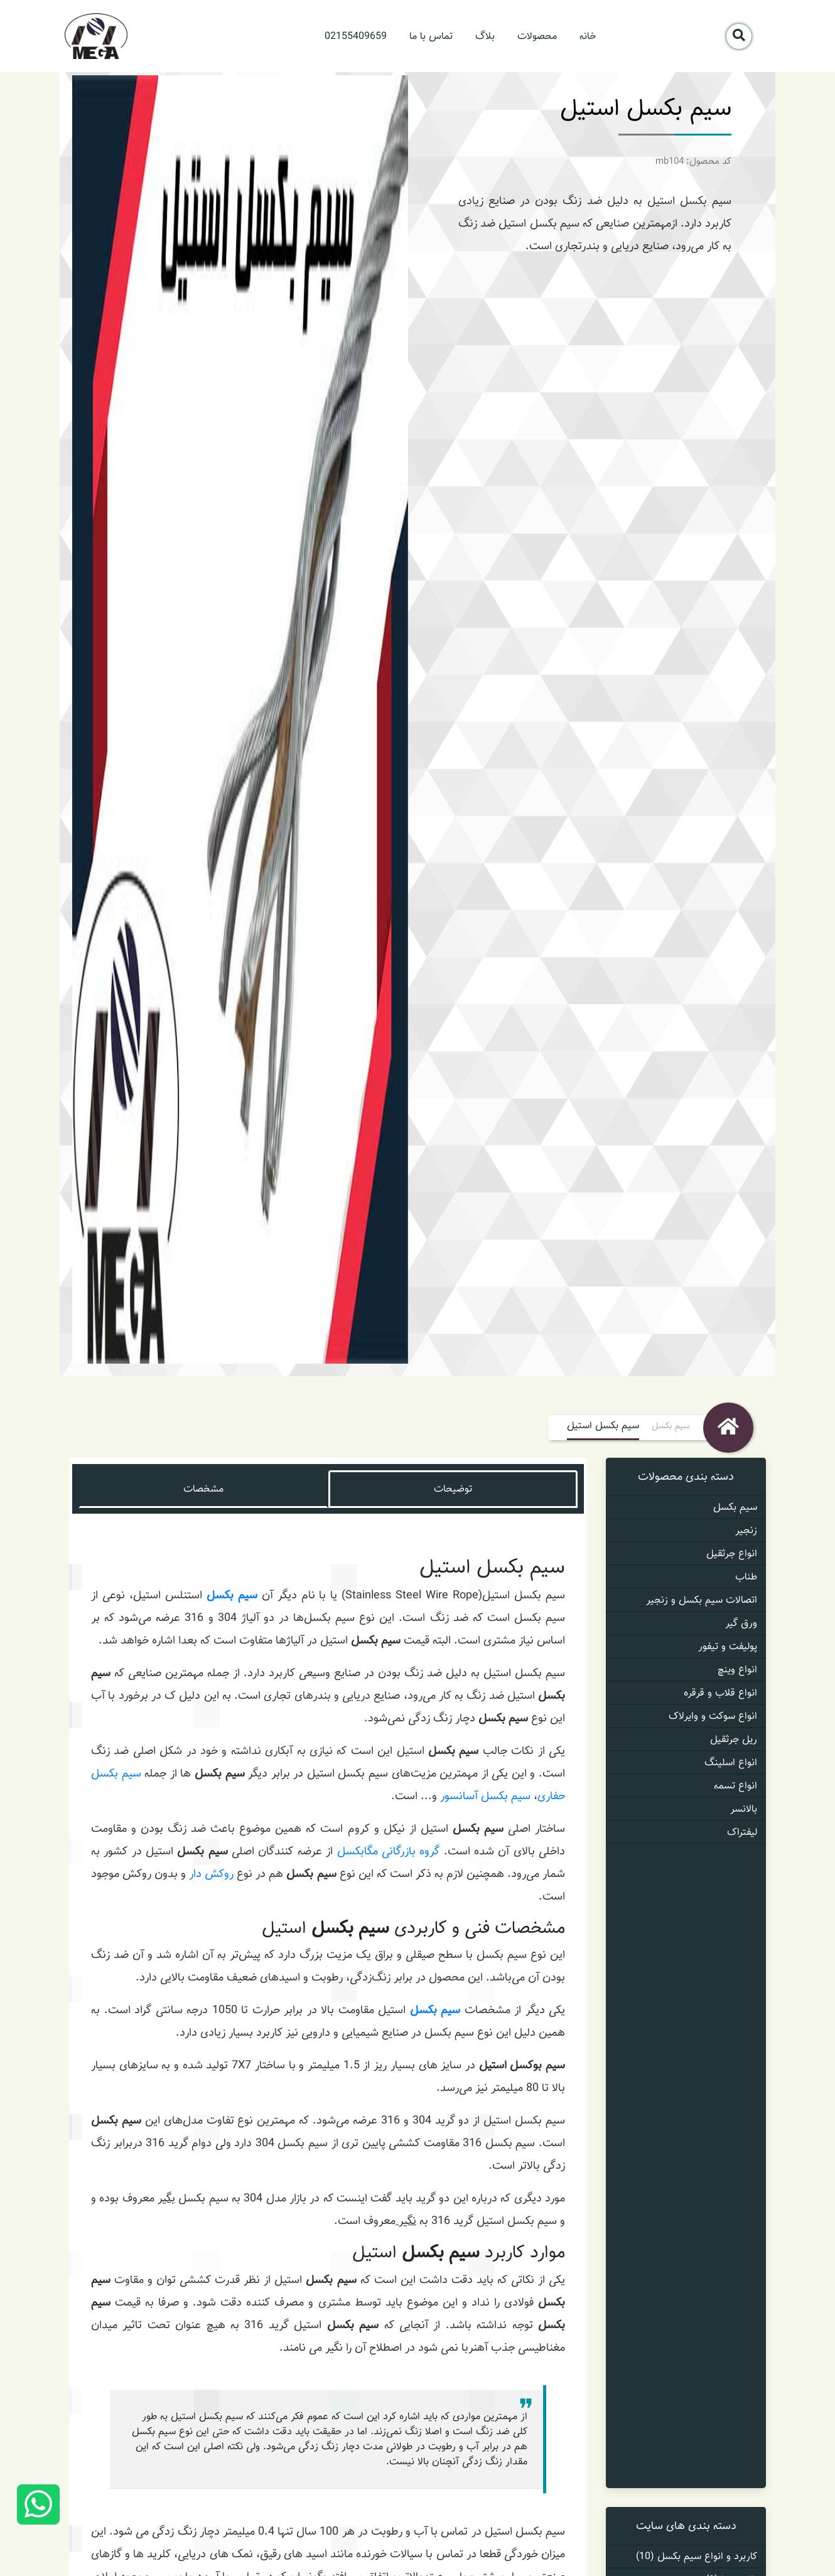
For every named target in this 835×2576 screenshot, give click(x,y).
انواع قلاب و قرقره (720, 1692)
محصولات (537, 36)
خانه (587, 36)
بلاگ (485, 36)
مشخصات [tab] (203, 1488)
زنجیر (746, 1530)
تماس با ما (431, 36)
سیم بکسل (671, 1426)
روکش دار (211, 1873)
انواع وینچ (737, 1669)
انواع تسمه (735, 1785)
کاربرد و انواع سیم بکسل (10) (696, 2556)
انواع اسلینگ (730, 1762)
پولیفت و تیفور (727, 1646)
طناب (746, 1576)
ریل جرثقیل (733, 1739)
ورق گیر (741, 1623)
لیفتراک (742, 1832)
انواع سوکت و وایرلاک (713, 1716)
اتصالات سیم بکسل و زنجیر (701, 1599)
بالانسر (743, 1808)
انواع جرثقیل (731, 1553)
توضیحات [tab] (453, 1488)
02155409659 (356, 36)
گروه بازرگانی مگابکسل (388, 1851)
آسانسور (459, 1796)
